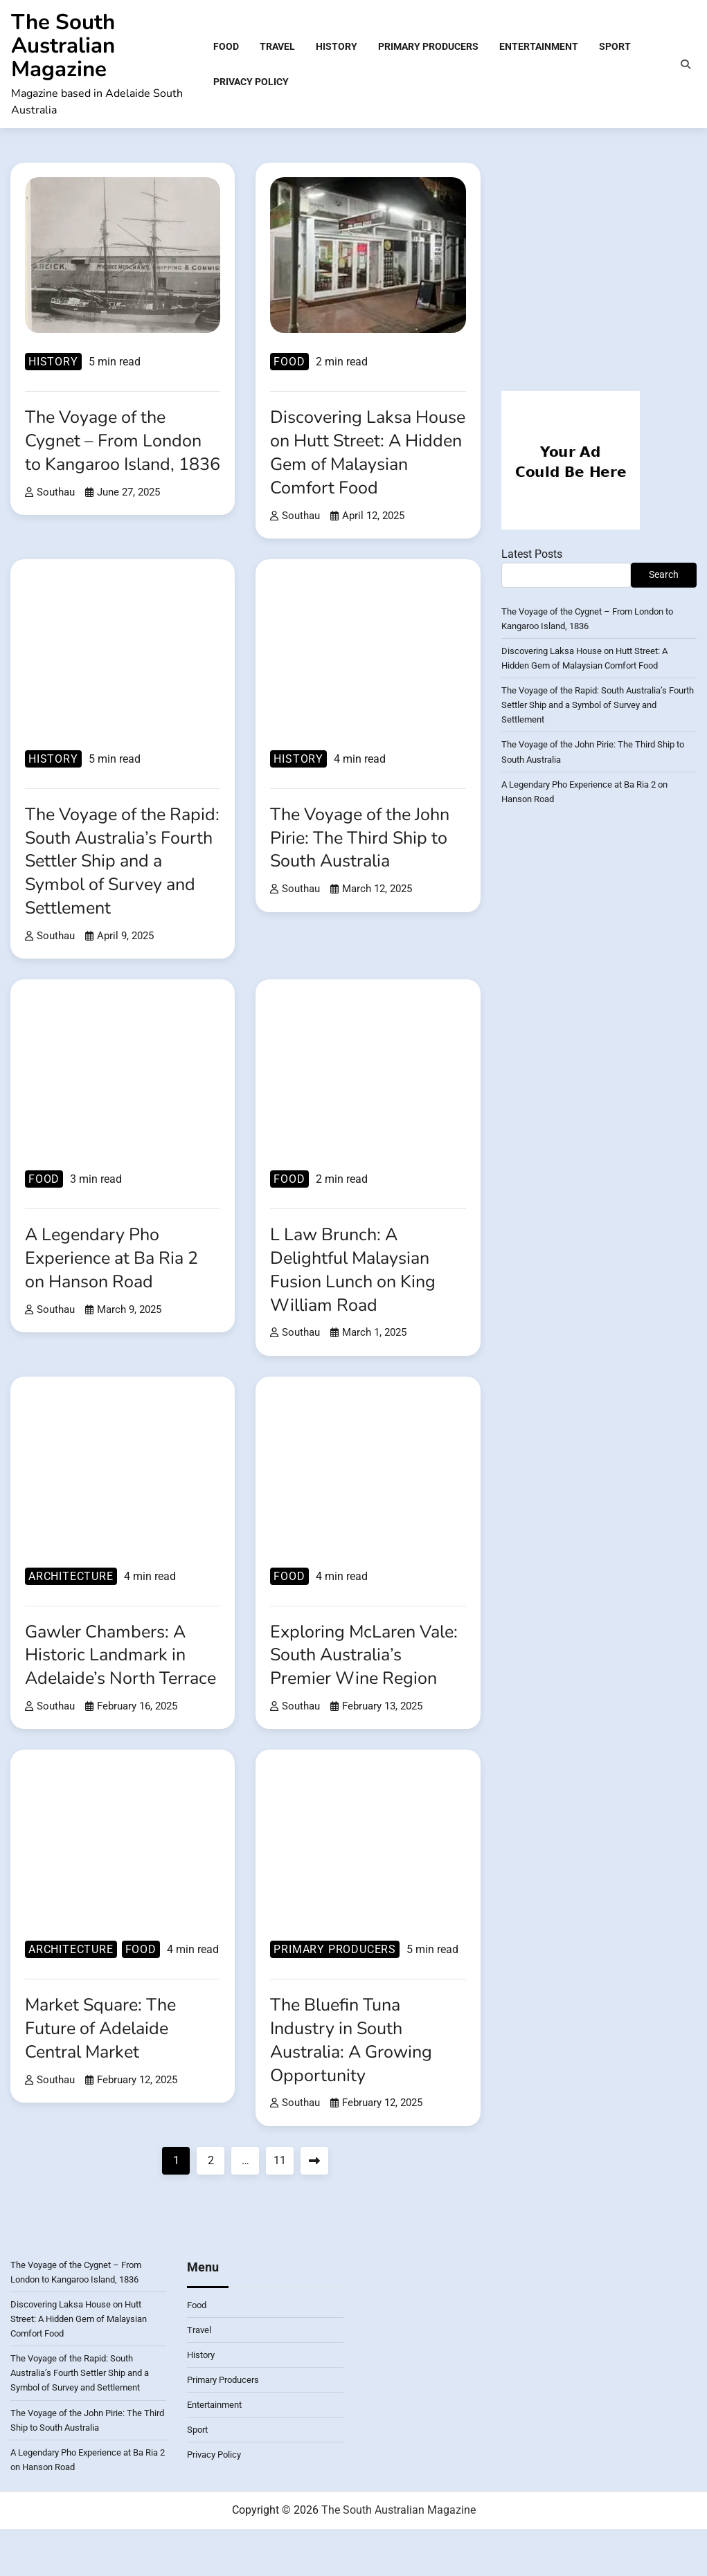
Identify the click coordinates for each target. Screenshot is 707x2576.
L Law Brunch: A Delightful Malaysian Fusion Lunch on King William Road (356, 1295)
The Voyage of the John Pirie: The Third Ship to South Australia (364, 863)
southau (50, 517)
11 (280, 2209)
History (336, 47)
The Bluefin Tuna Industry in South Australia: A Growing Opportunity (355, 2089)
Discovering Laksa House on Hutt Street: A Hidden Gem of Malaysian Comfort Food (367, 466)
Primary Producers (428, 47)
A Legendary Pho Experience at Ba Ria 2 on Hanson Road (116, 1283)
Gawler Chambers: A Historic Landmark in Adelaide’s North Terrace (110, 1692)
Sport (615, 47)
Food (226, 47)
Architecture (71, 1601)
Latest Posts (531, 556)
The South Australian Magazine (63, 46)
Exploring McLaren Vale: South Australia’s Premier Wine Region (362, 1680)
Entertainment (538, 47)
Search (664, 576)
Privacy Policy (251, 82)
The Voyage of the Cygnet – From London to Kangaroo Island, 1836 (116, 455)
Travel (277, 47)
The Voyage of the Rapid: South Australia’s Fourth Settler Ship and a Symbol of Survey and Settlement (122, 886)
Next (314, 2210)
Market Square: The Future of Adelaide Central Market (104, 2077)
